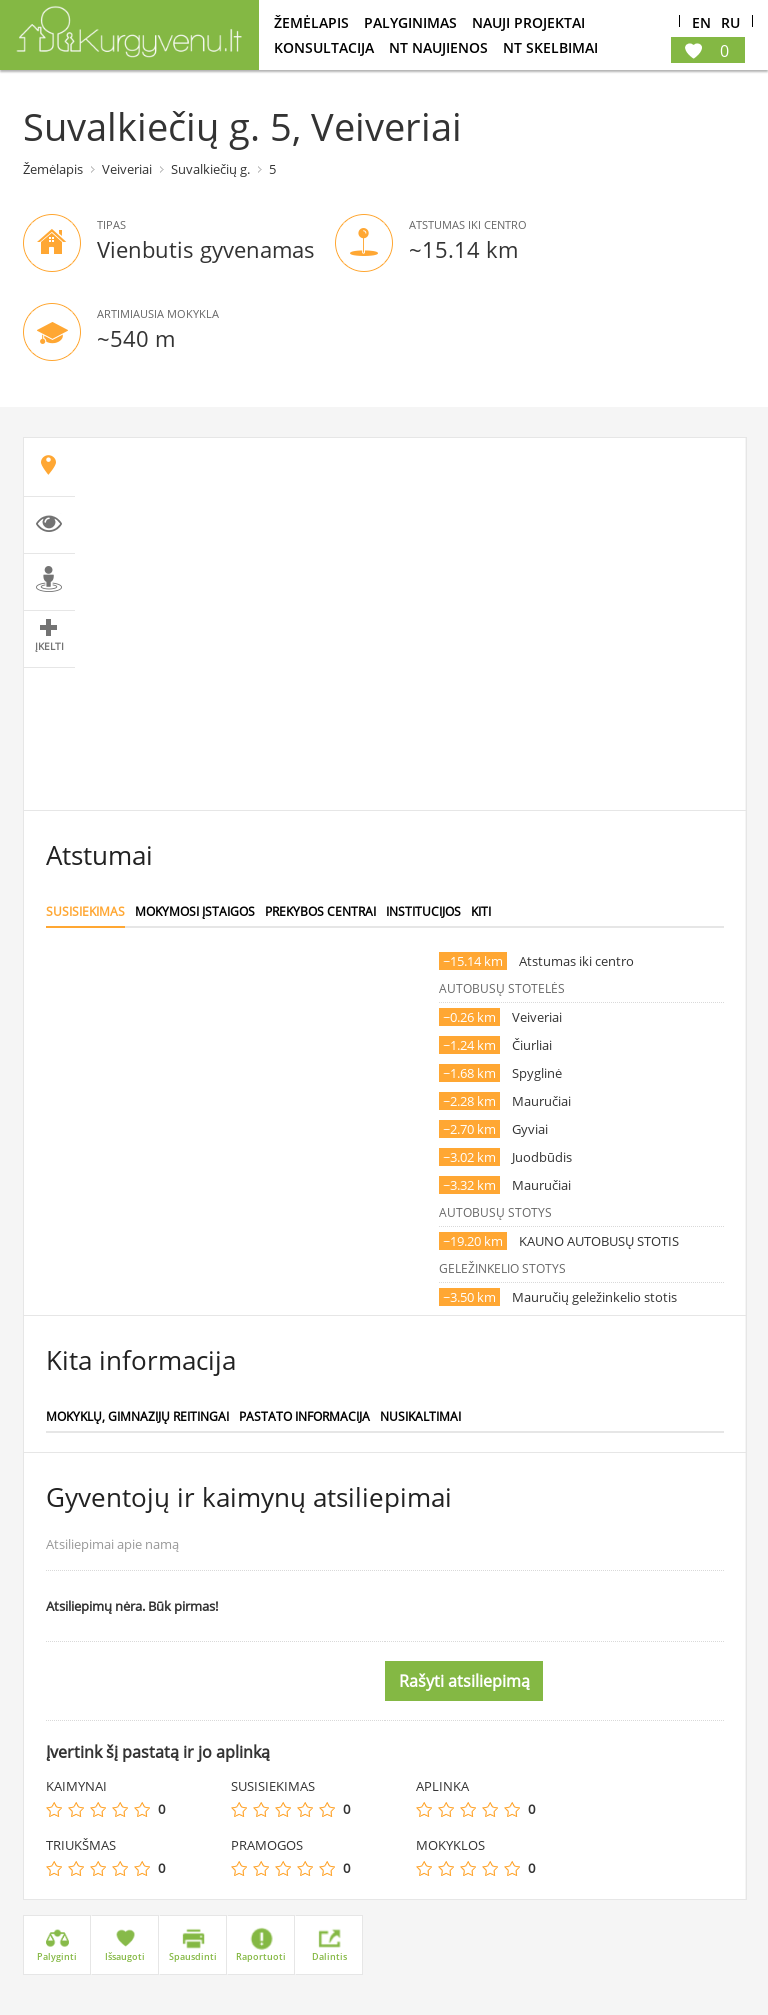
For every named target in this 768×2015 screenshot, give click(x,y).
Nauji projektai (528, 22)
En (701, 23)
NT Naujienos (438, 47)
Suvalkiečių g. (210, 169)
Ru (730, 23)
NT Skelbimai (550, 47)
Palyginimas (410, 22)
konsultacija (324, 47)
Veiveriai (127, 169)
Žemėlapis (311, 22)
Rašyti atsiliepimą (464, 1681)
